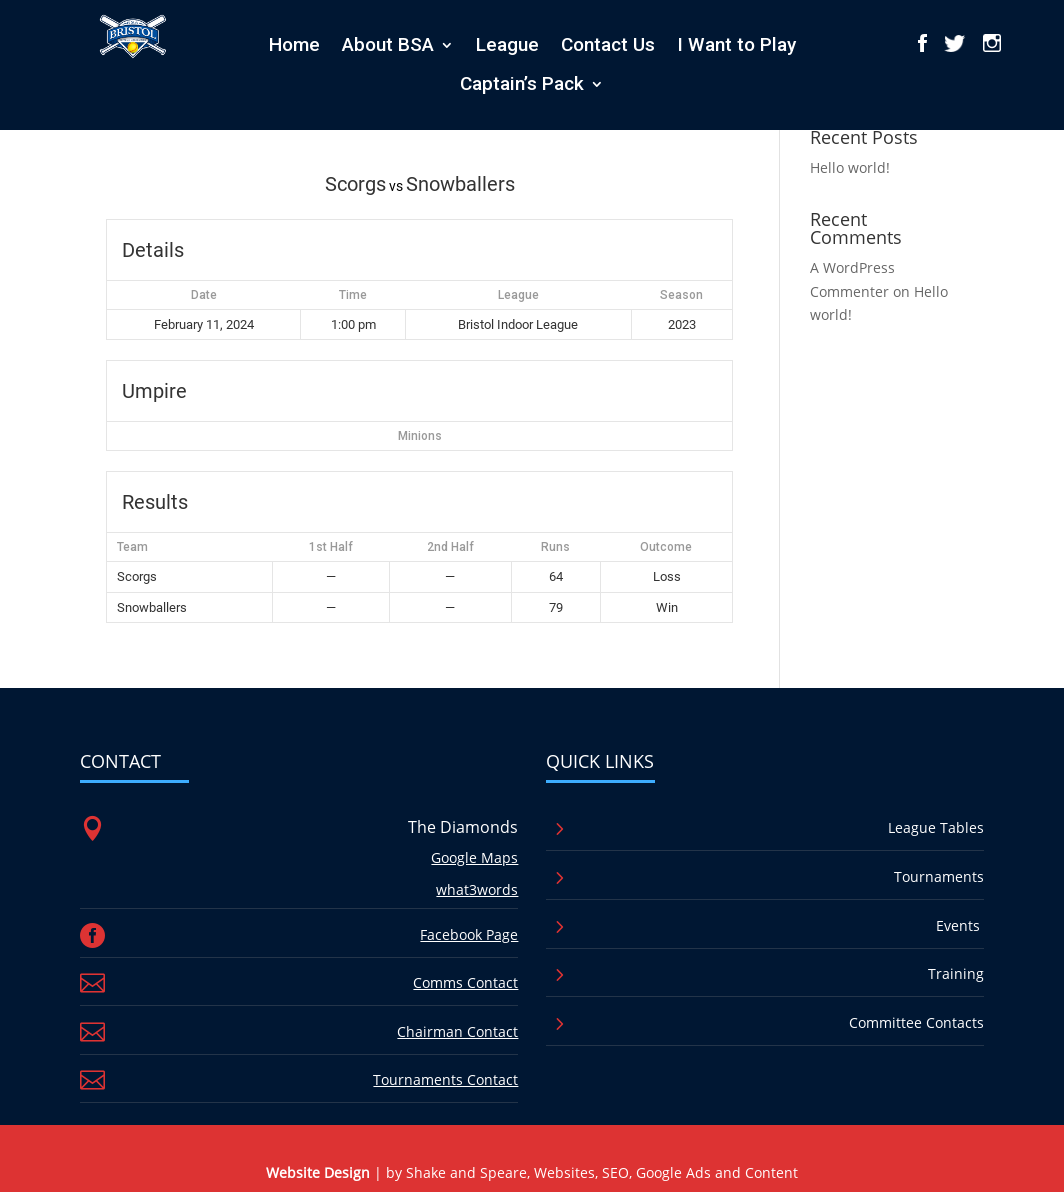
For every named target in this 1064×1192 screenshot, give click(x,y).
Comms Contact (465, 982)
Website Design (318, 1172)
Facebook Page (469, 934)
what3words (477, 889)
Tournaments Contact (445, 1079)
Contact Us (608, 45)
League (507, 45)
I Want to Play (736, 45)
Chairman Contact (457, 1031)
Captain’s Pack (522, 84)
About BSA (388, 45)
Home (294, 45)
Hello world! (850, 167)
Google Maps (474, 857)
